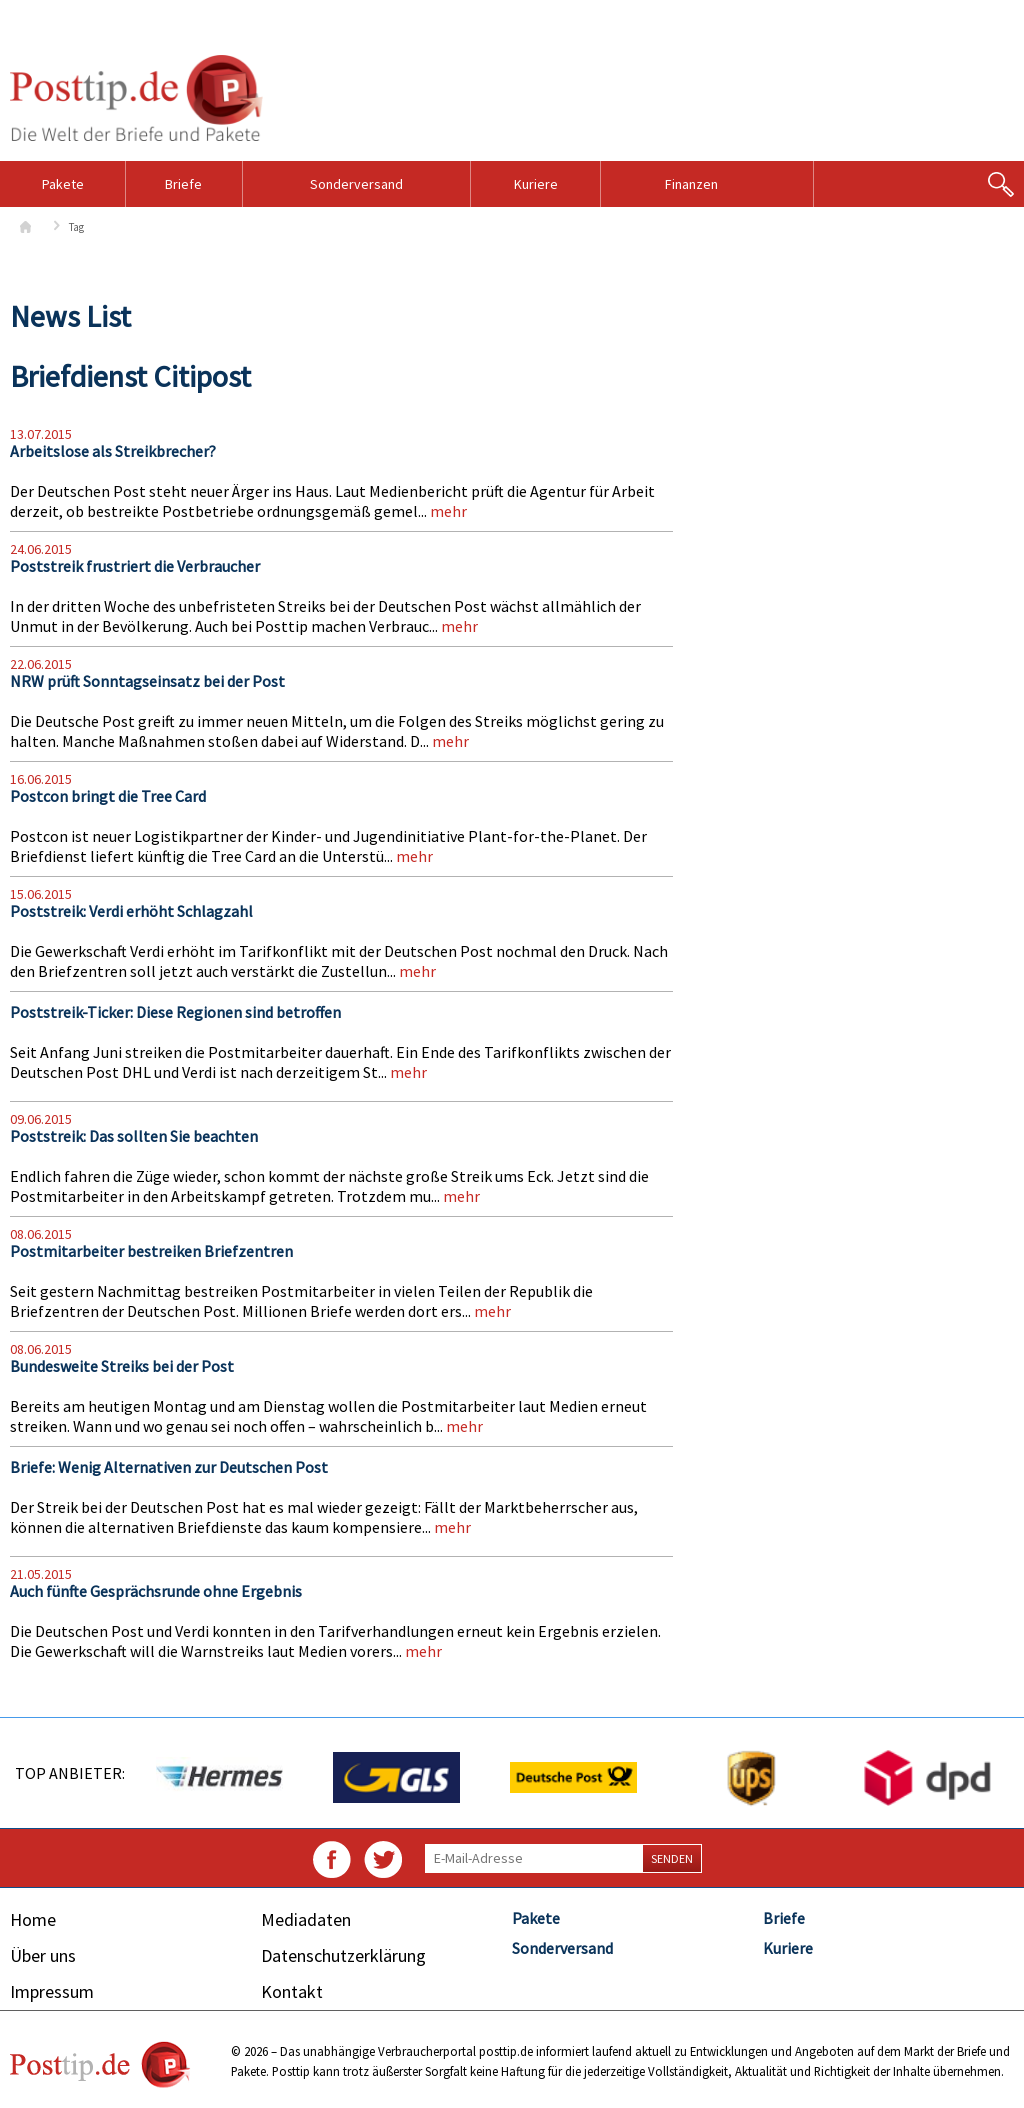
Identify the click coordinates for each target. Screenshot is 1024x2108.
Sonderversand (356, 184)
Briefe (183, 184)
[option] (218, 1778)
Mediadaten (306, 1919)
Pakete (63, 184)
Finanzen (691, 184)
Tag (76, 227)
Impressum (52, 1991)
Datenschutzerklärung (343, 1955)
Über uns (43, 1955)
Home (33, 1919)
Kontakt (292, 1991)
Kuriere (536, 184)
